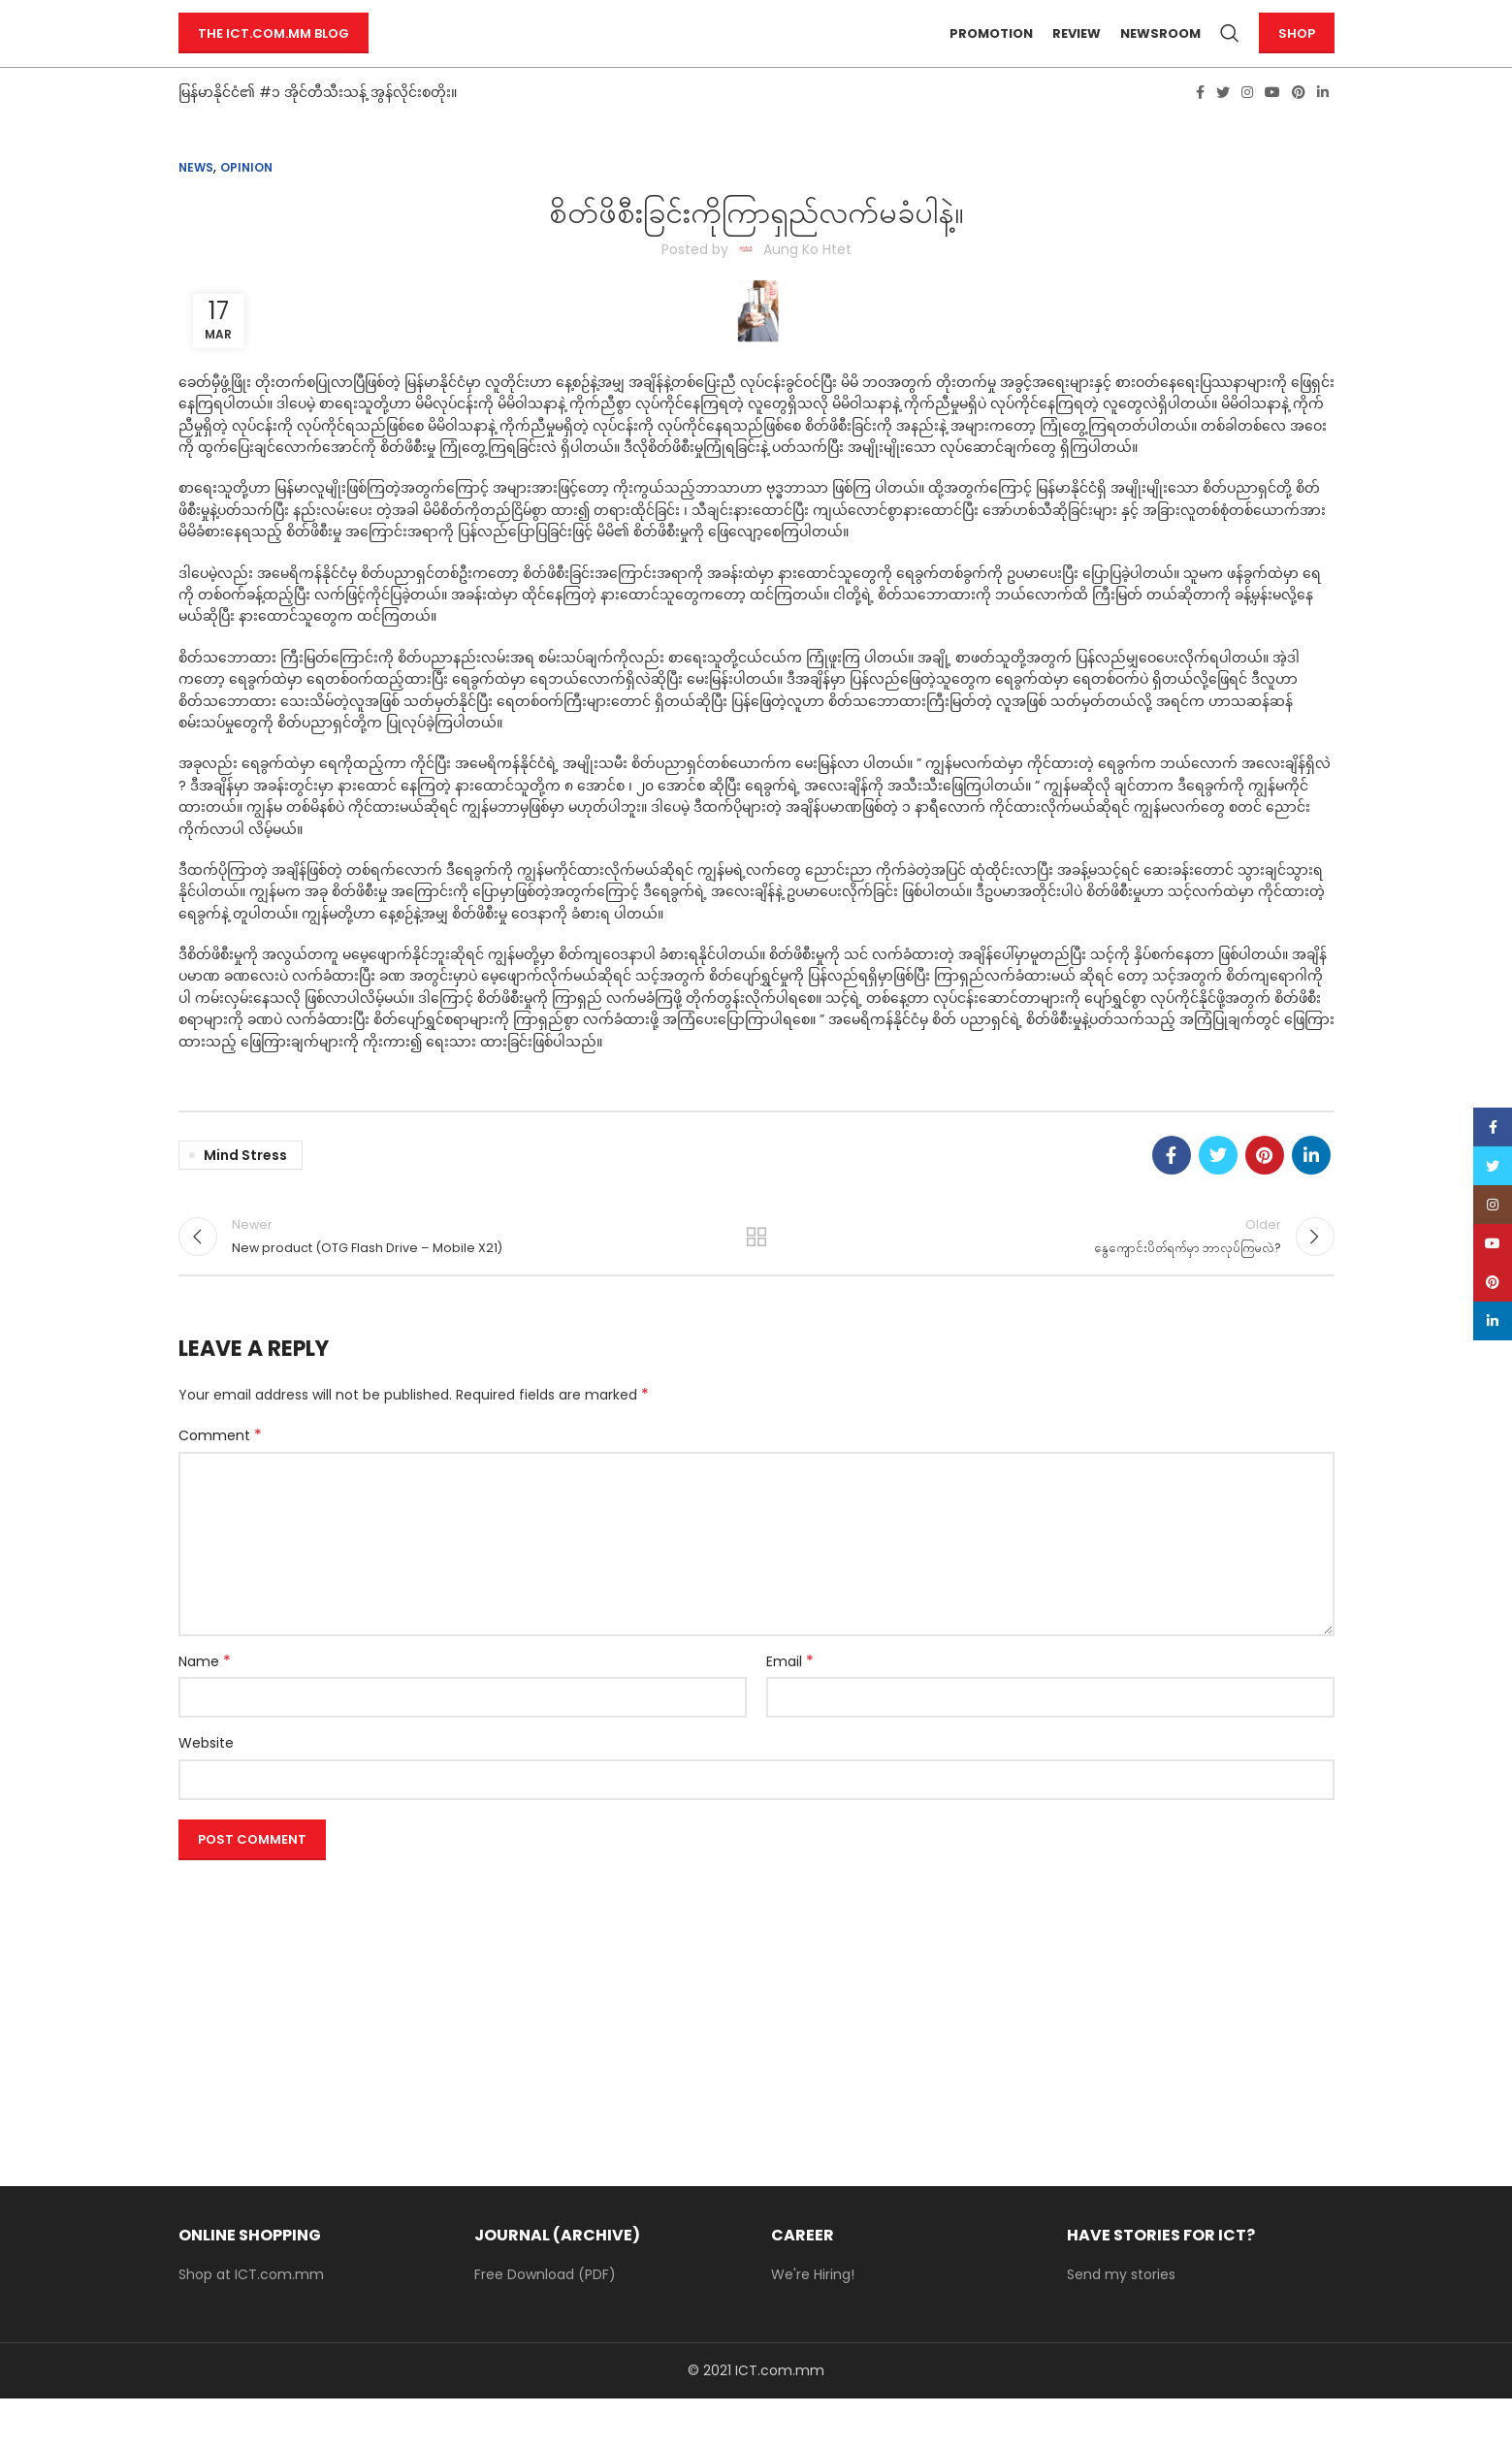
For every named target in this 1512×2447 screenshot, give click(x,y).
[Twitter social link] (1223, 127)
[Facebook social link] (1200, 127)
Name (204, 1709)
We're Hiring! (812, 2323)
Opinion (246, 202)
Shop (1296, 51)
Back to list (756, 1278)
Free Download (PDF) (545, 2323)
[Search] (1229, 51)
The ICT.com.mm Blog (273, 51)
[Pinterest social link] (1298, 127)
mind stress (245, 1190)
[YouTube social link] (1272, 127)
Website (206, 1791)
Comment (220, 1484)
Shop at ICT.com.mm (251, 2323)
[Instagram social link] (1247, 127)
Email (790, 1709)
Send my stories (1121, 2323)
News (195, 202)
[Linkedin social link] (1323, 127)
